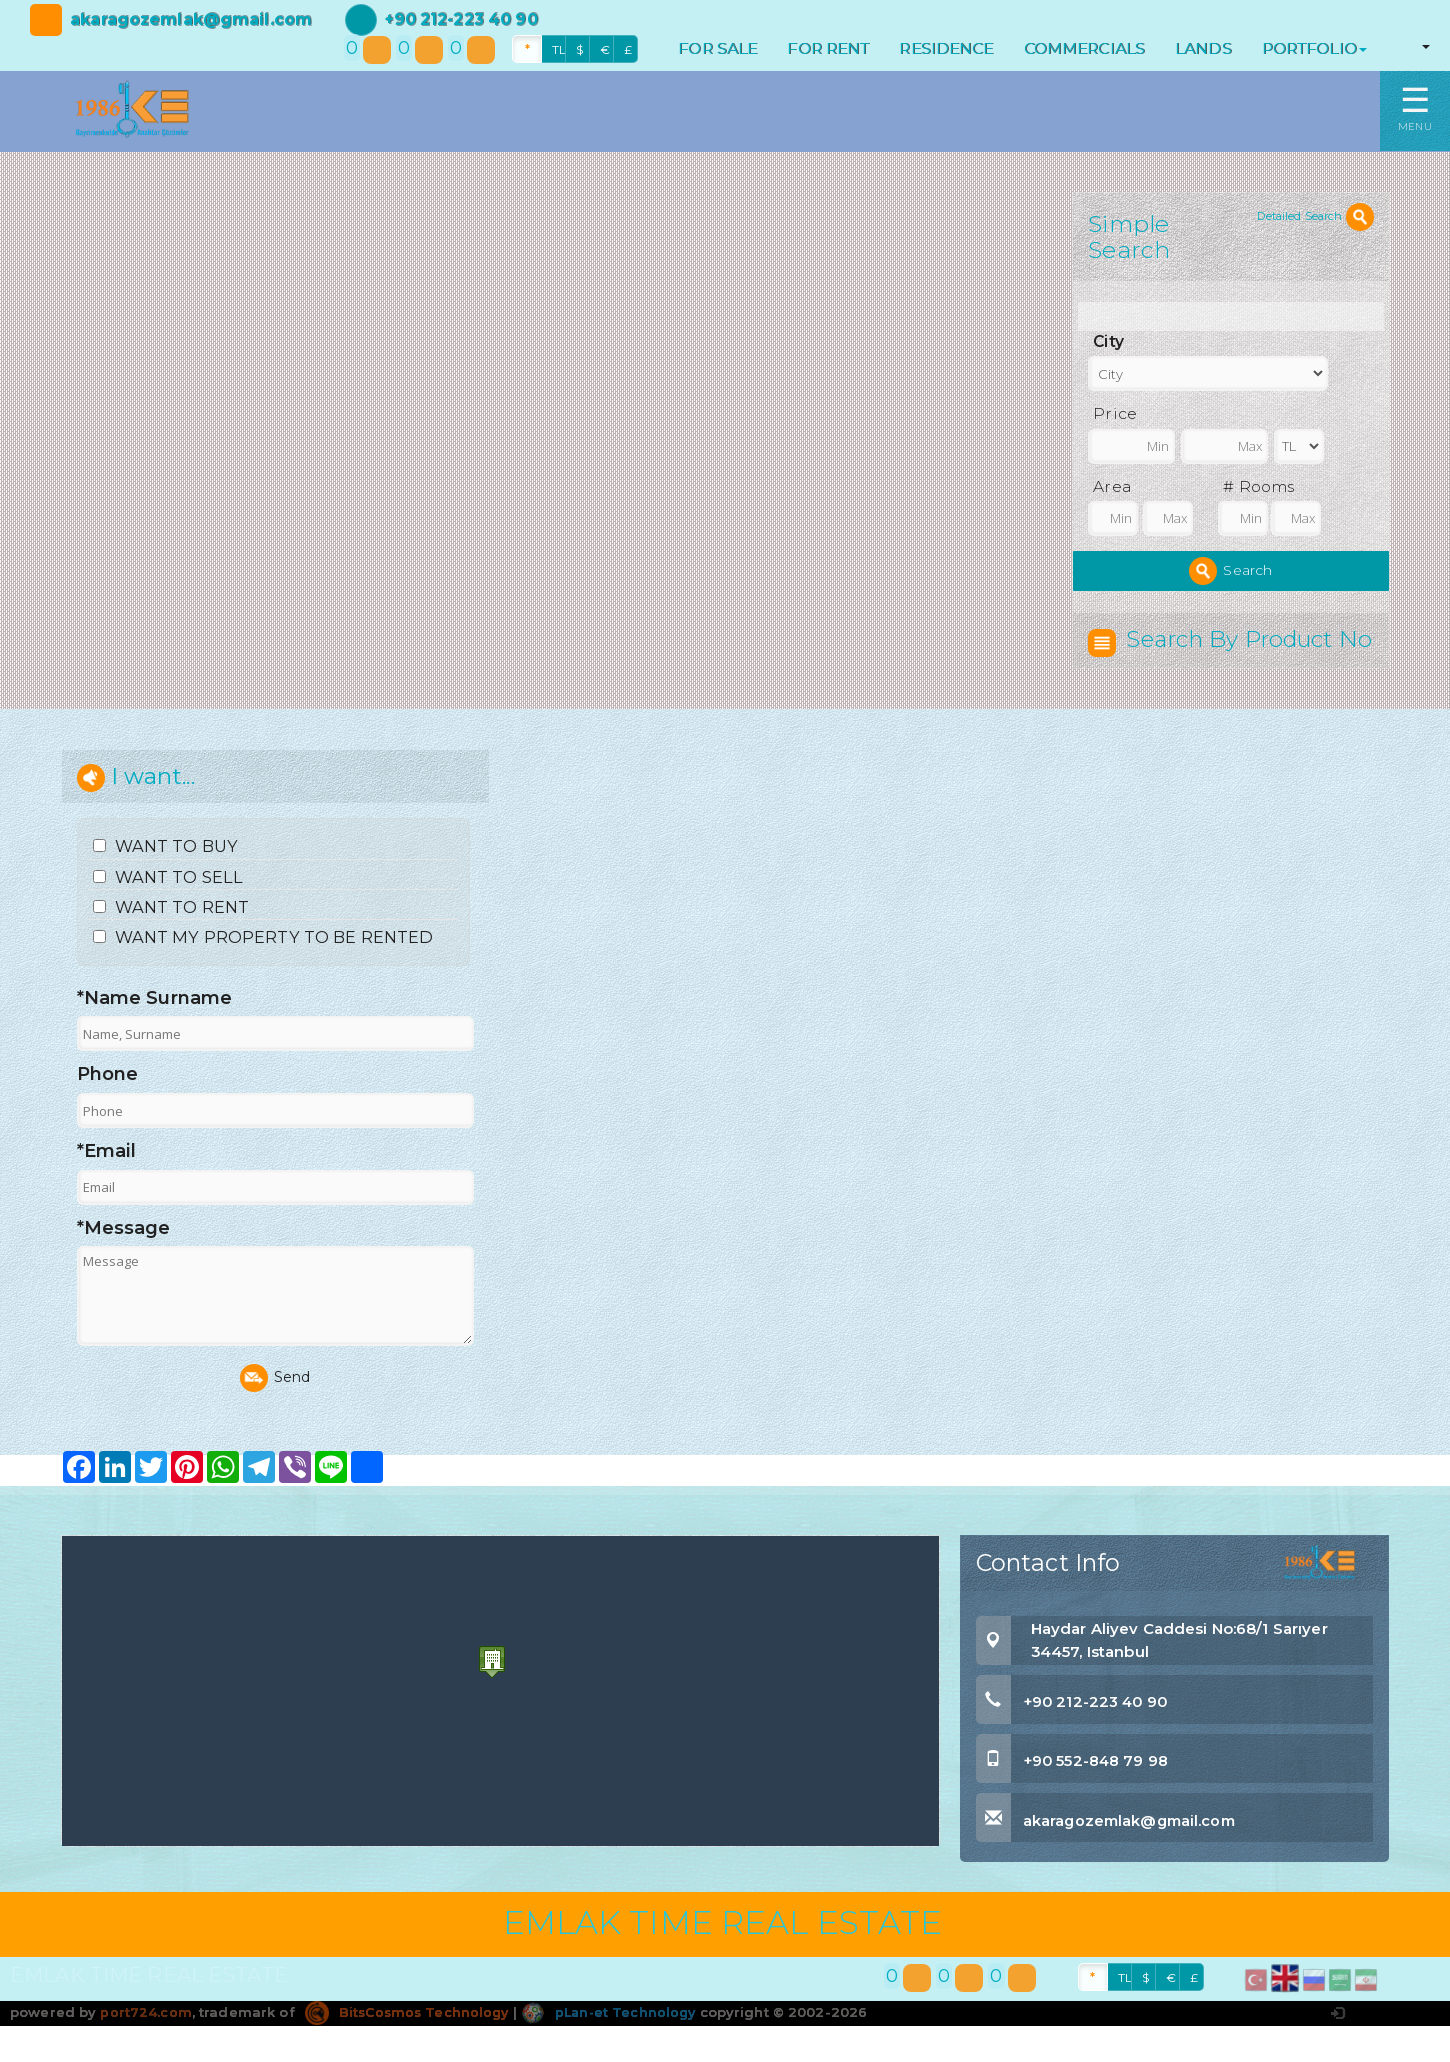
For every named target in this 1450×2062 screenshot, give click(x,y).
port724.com (145, 2047)
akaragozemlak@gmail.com (191, 19)
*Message (124, 1263)
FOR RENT (828, 48)
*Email (107, 1187)
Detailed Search (1315, 216)
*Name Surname (155, 1033)
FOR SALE (717, 48)
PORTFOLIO (1314, 48)
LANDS (1203, 48)
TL (559, 49)
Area (1112, 486)
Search (1230, 571)
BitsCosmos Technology (410, 2047)
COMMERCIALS (1084, 48)
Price (1115, 413)
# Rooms (1258, 486)
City (1108, 341)
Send (275, 1414)
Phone (108, 1110)
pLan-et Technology (616, 2047)
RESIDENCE (946, 48)
